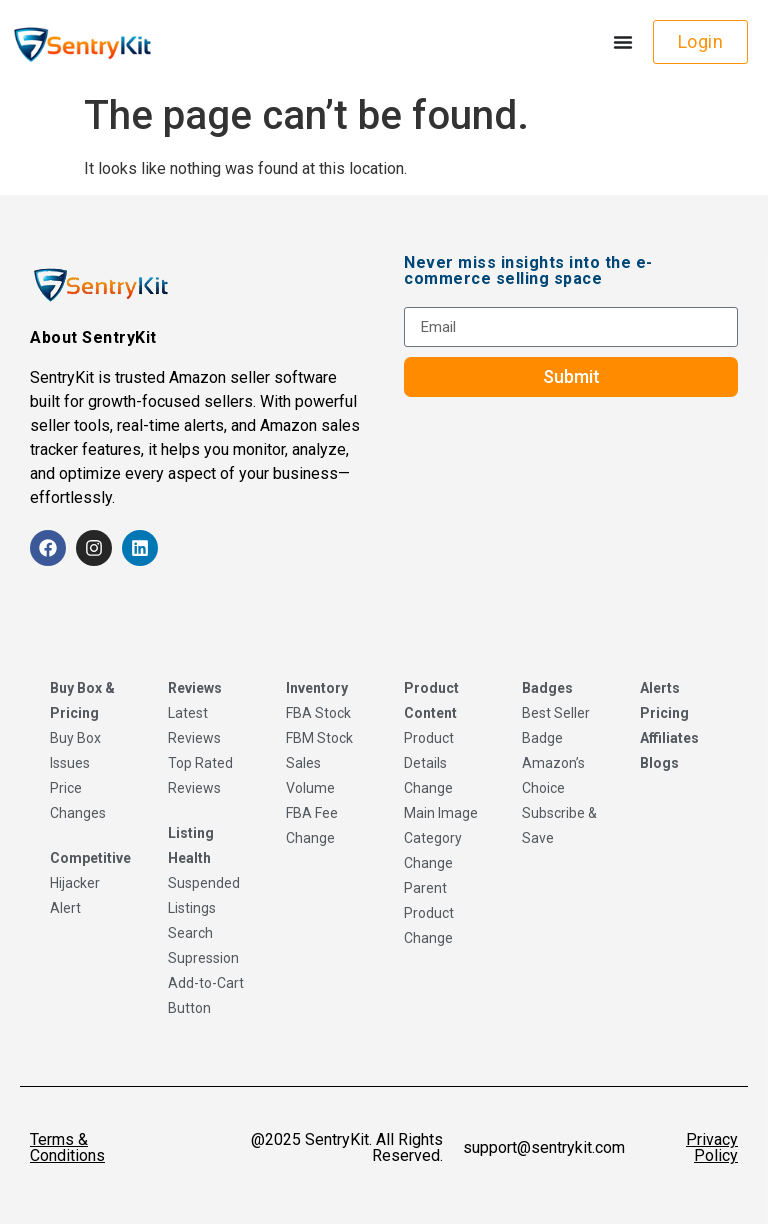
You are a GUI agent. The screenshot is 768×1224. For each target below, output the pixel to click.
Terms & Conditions (67, 1147)
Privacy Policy (712, 1147)
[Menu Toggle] (623, 42)
